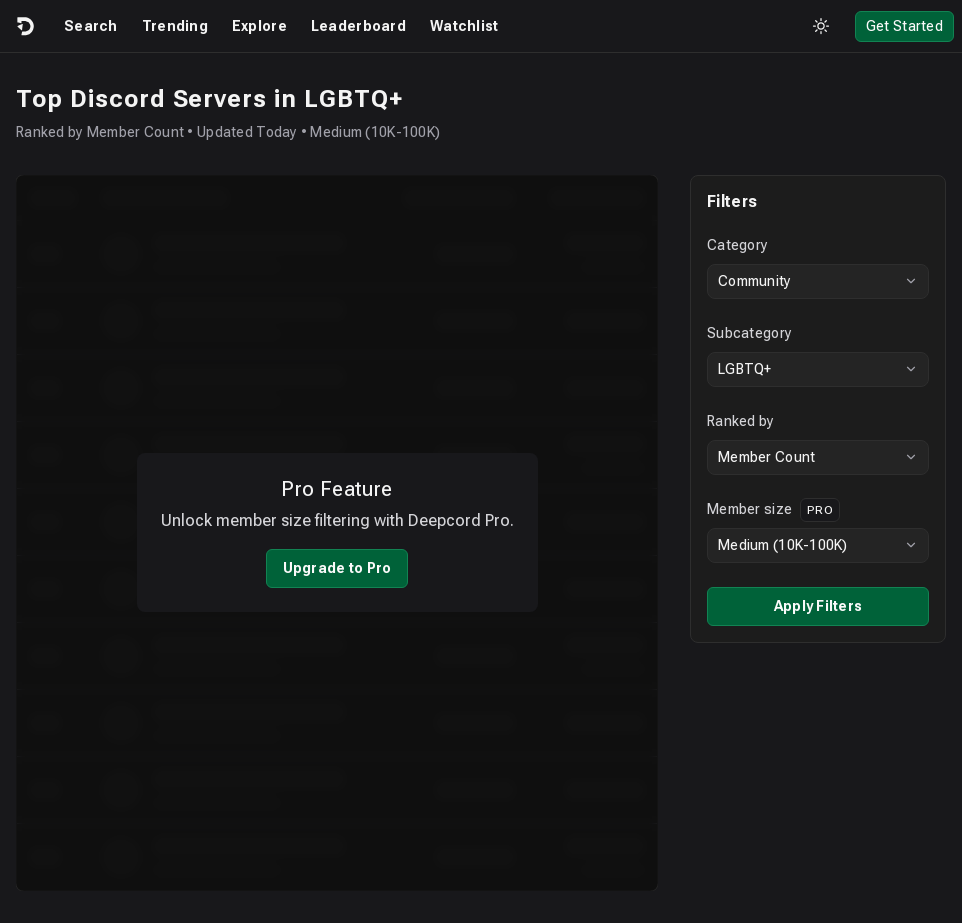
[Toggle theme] (821, 26)
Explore (259, 26)
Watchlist (464, 26)
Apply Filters (818, 606)
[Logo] (24, 26)
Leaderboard (358, 26)
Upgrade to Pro (337, 555)
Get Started (904, 26)
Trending (175, 26)
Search (91, 26)
